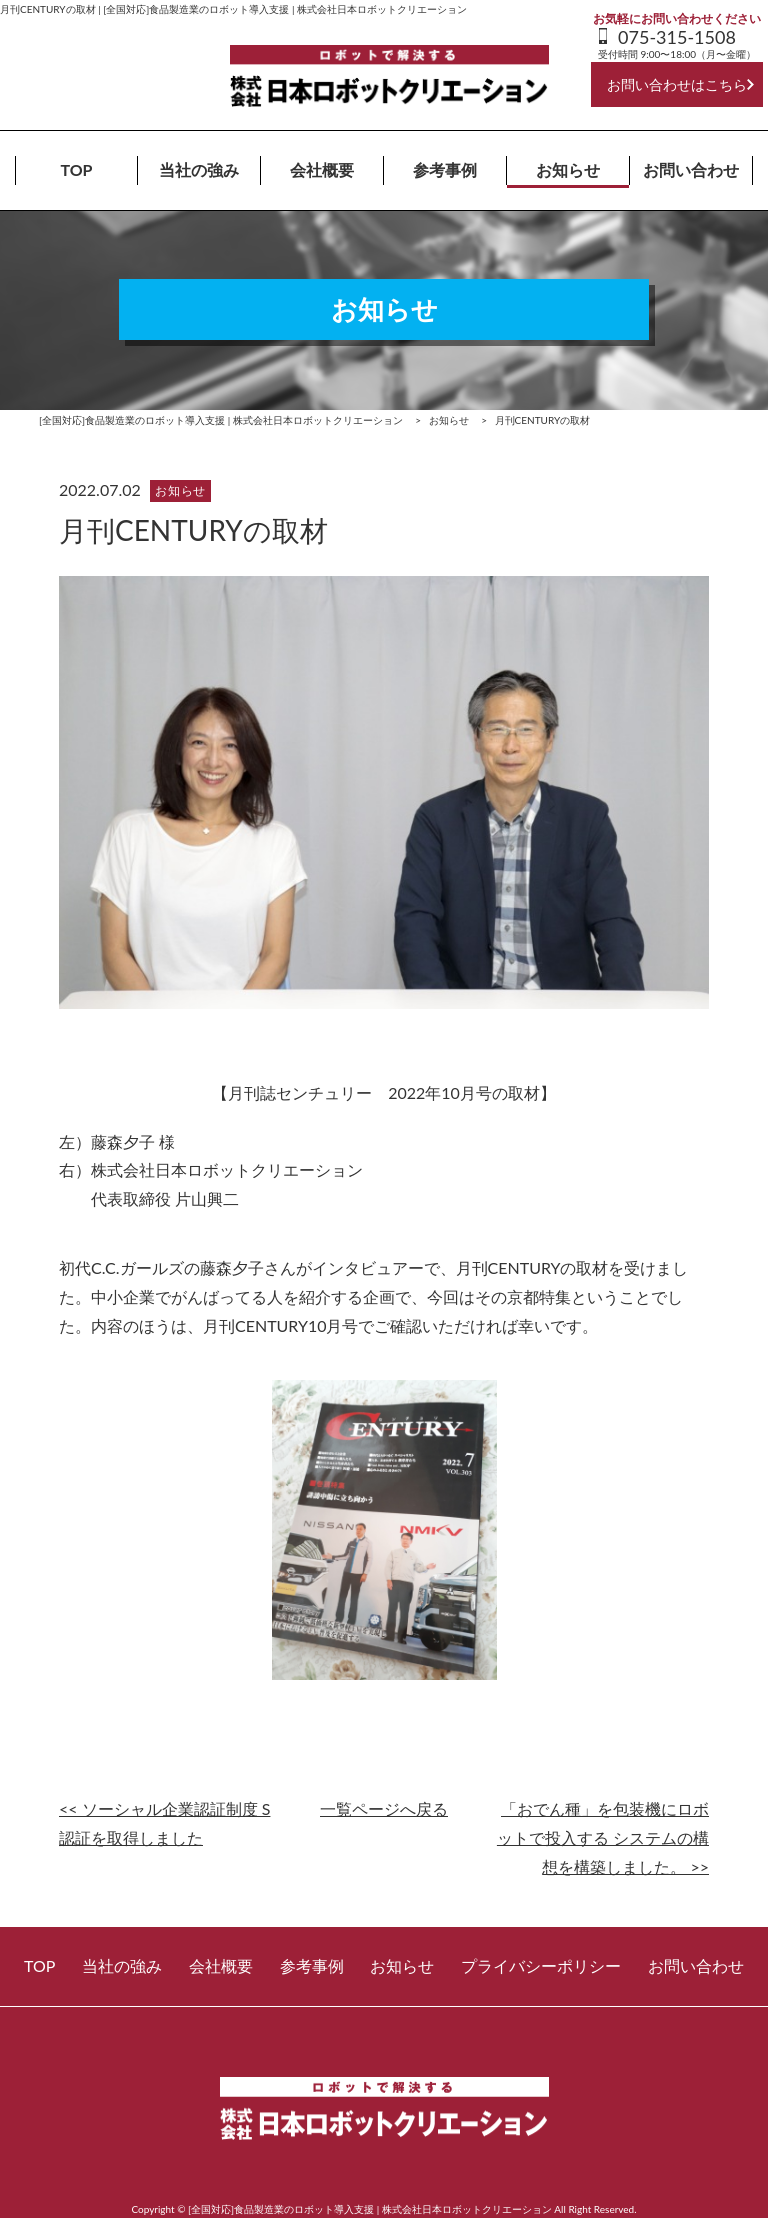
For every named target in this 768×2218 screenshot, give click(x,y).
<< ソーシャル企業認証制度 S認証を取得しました (164, 1823)
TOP (76, 169)
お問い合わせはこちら (677, 84)
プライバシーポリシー (541, 1965)
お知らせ (568, 169)
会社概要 (322, 169)
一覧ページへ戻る (384, 1808)
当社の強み (199, 169)
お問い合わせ (691, 169)
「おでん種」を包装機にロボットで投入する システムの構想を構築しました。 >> (603, 1837)
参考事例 (445, 169)
